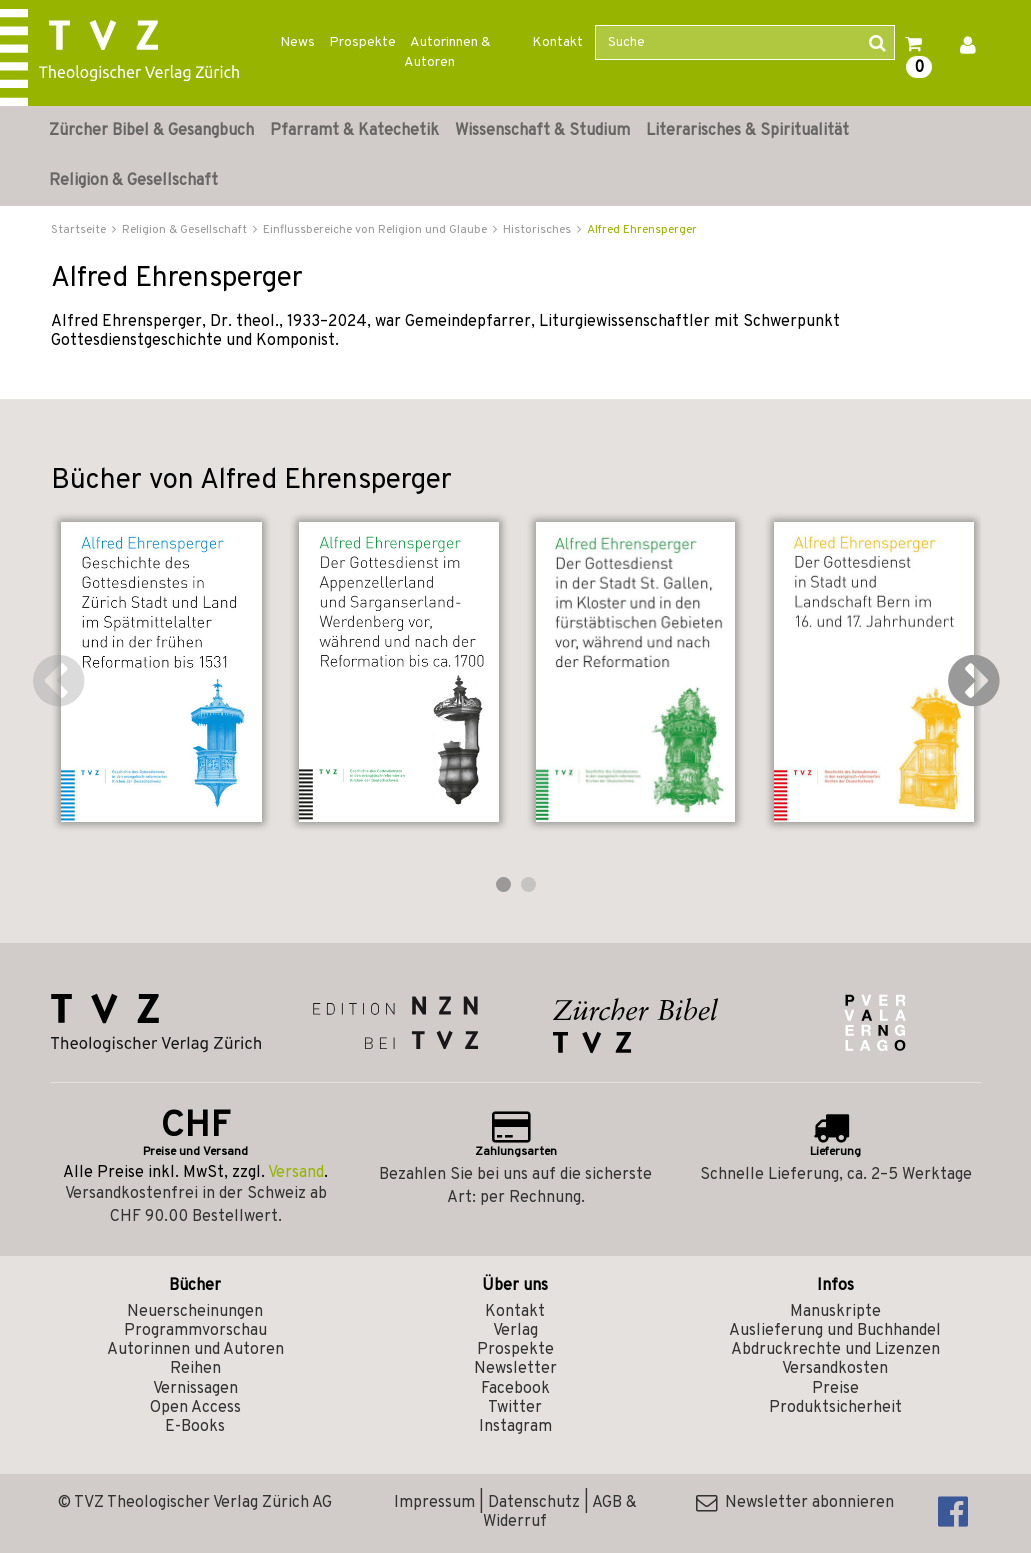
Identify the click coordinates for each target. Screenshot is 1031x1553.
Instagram (515, 1427)
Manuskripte (835, 1312)
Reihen (195, 1369)
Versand (296, 1173)
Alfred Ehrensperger (642, 230)
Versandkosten (835, 1369)
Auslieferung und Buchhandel (835, 1331)
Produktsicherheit (835, 1408)
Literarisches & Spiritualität (747, 131)
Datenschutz (534, 1503)
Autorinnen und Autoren (195, 1350)
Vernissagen (195, 1389)
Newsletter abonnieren (795, 1503)
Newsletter (515, 1369)
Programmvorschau (195, 1331)
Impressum (434, 1503)
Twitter (515, 1408)
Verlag (515, 1331)
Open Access (195, 1408)
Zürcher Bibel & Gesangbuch (151, 131)
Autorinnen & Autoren (447, 52)
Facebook (515, 1389)
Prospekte (362, 42)
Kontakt (557, 42)
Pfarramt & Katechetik (354, 131)
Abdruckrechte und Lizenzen (835, 1350)
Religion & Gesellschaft (133, 181)
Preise (835, 1389)
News (297, 42)
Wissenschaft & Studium (542, 131)
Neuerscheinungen (195, 1312)
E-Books (195, 1427)
